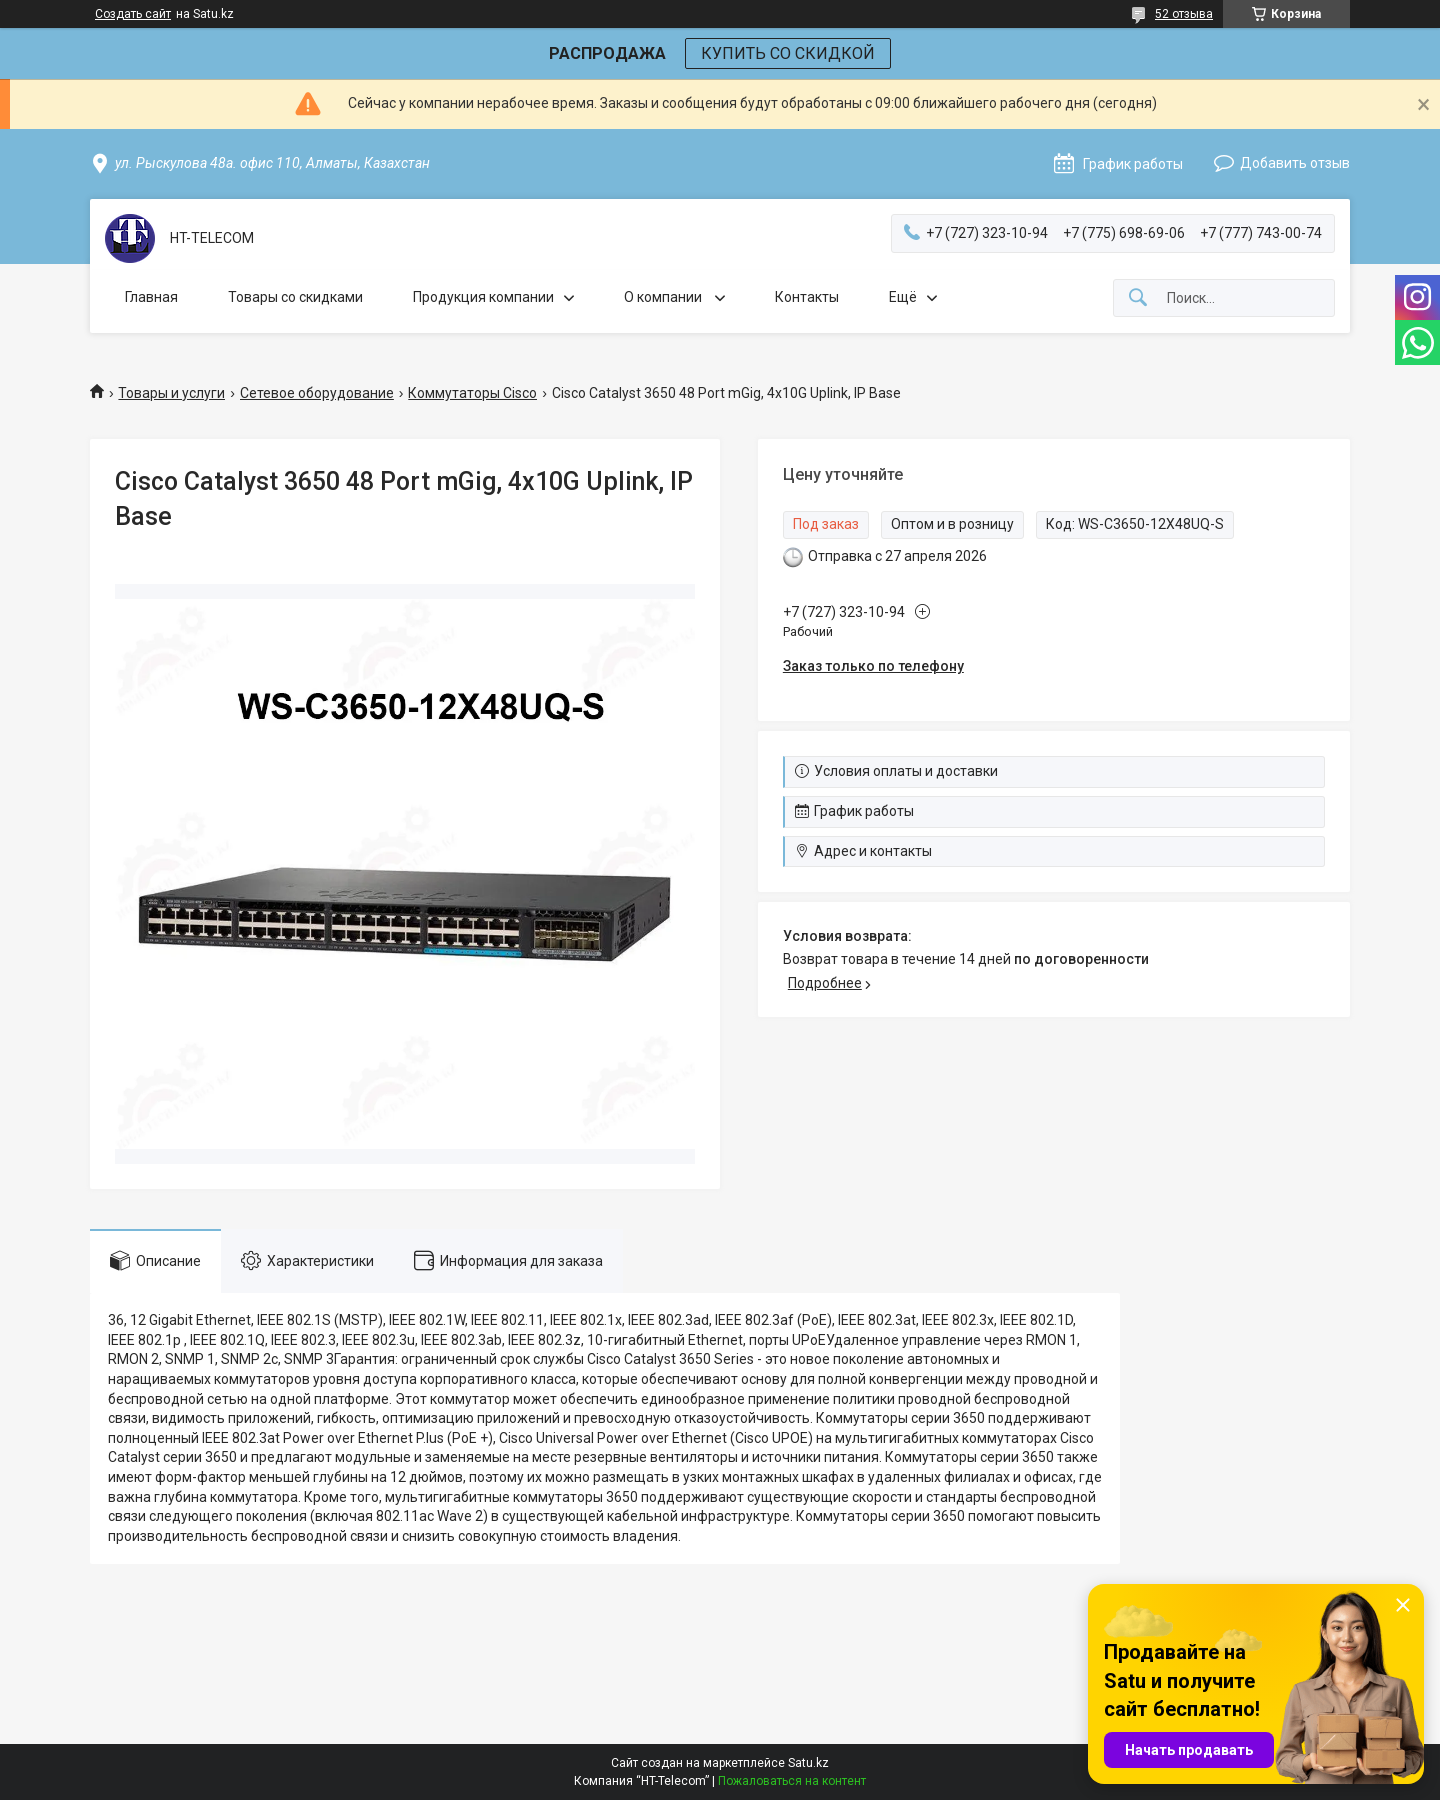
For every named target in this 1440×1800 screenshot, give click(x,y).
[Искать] (1138, 298)
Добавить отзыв (1295, 163)
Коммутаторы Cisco (472, 393)
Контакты (807, 297)
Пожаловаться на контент (792, 1781)
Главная (151, 297)
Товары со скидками (295, 297)
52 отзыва (1184, 14)
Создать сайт (133, 14)
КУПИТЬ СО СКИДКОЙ (788, 53)
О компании (664, 297)
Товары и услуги (171, 393)
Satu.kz (808, 1763)
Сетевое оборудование (317, 393)
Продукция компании (483, 297)
